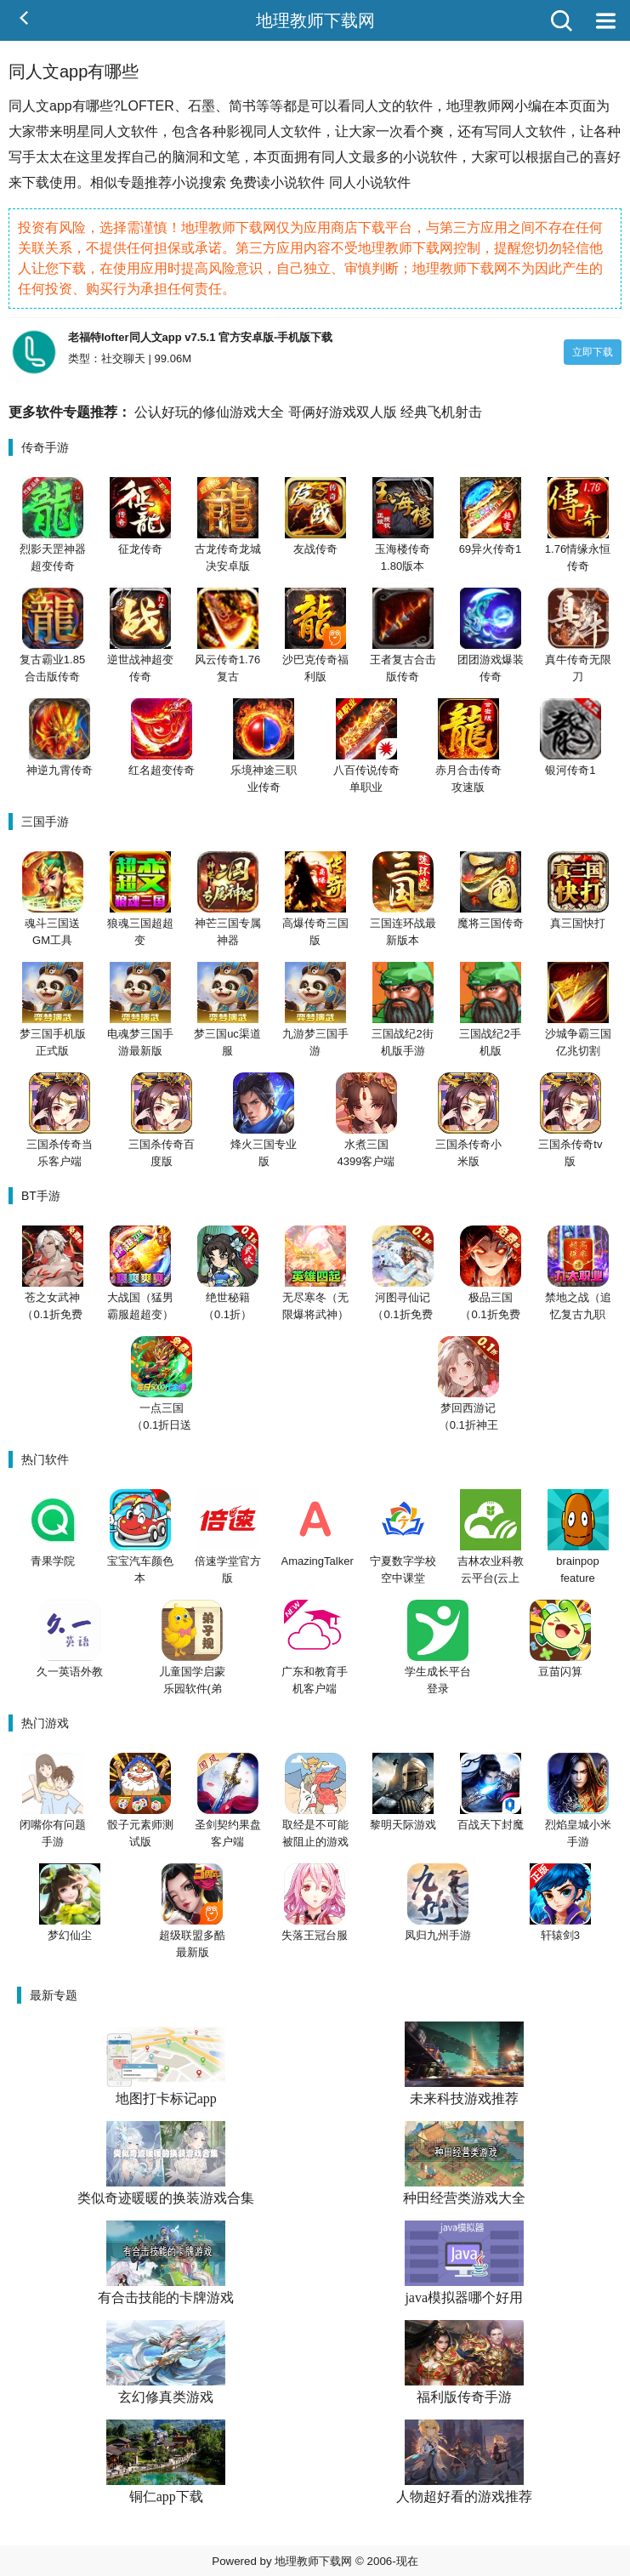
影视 (239, 131)
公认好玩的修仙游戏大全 (209, 412)
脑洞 (185, 157)
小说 (416, 157)
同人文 (371, 106)
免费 (243, 182)
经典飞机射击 (441, 412)
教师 (487, 106)
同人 (22, 106)
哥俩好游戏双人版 (342, 412)
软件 (419, 106)
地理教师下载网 (315, 20)
